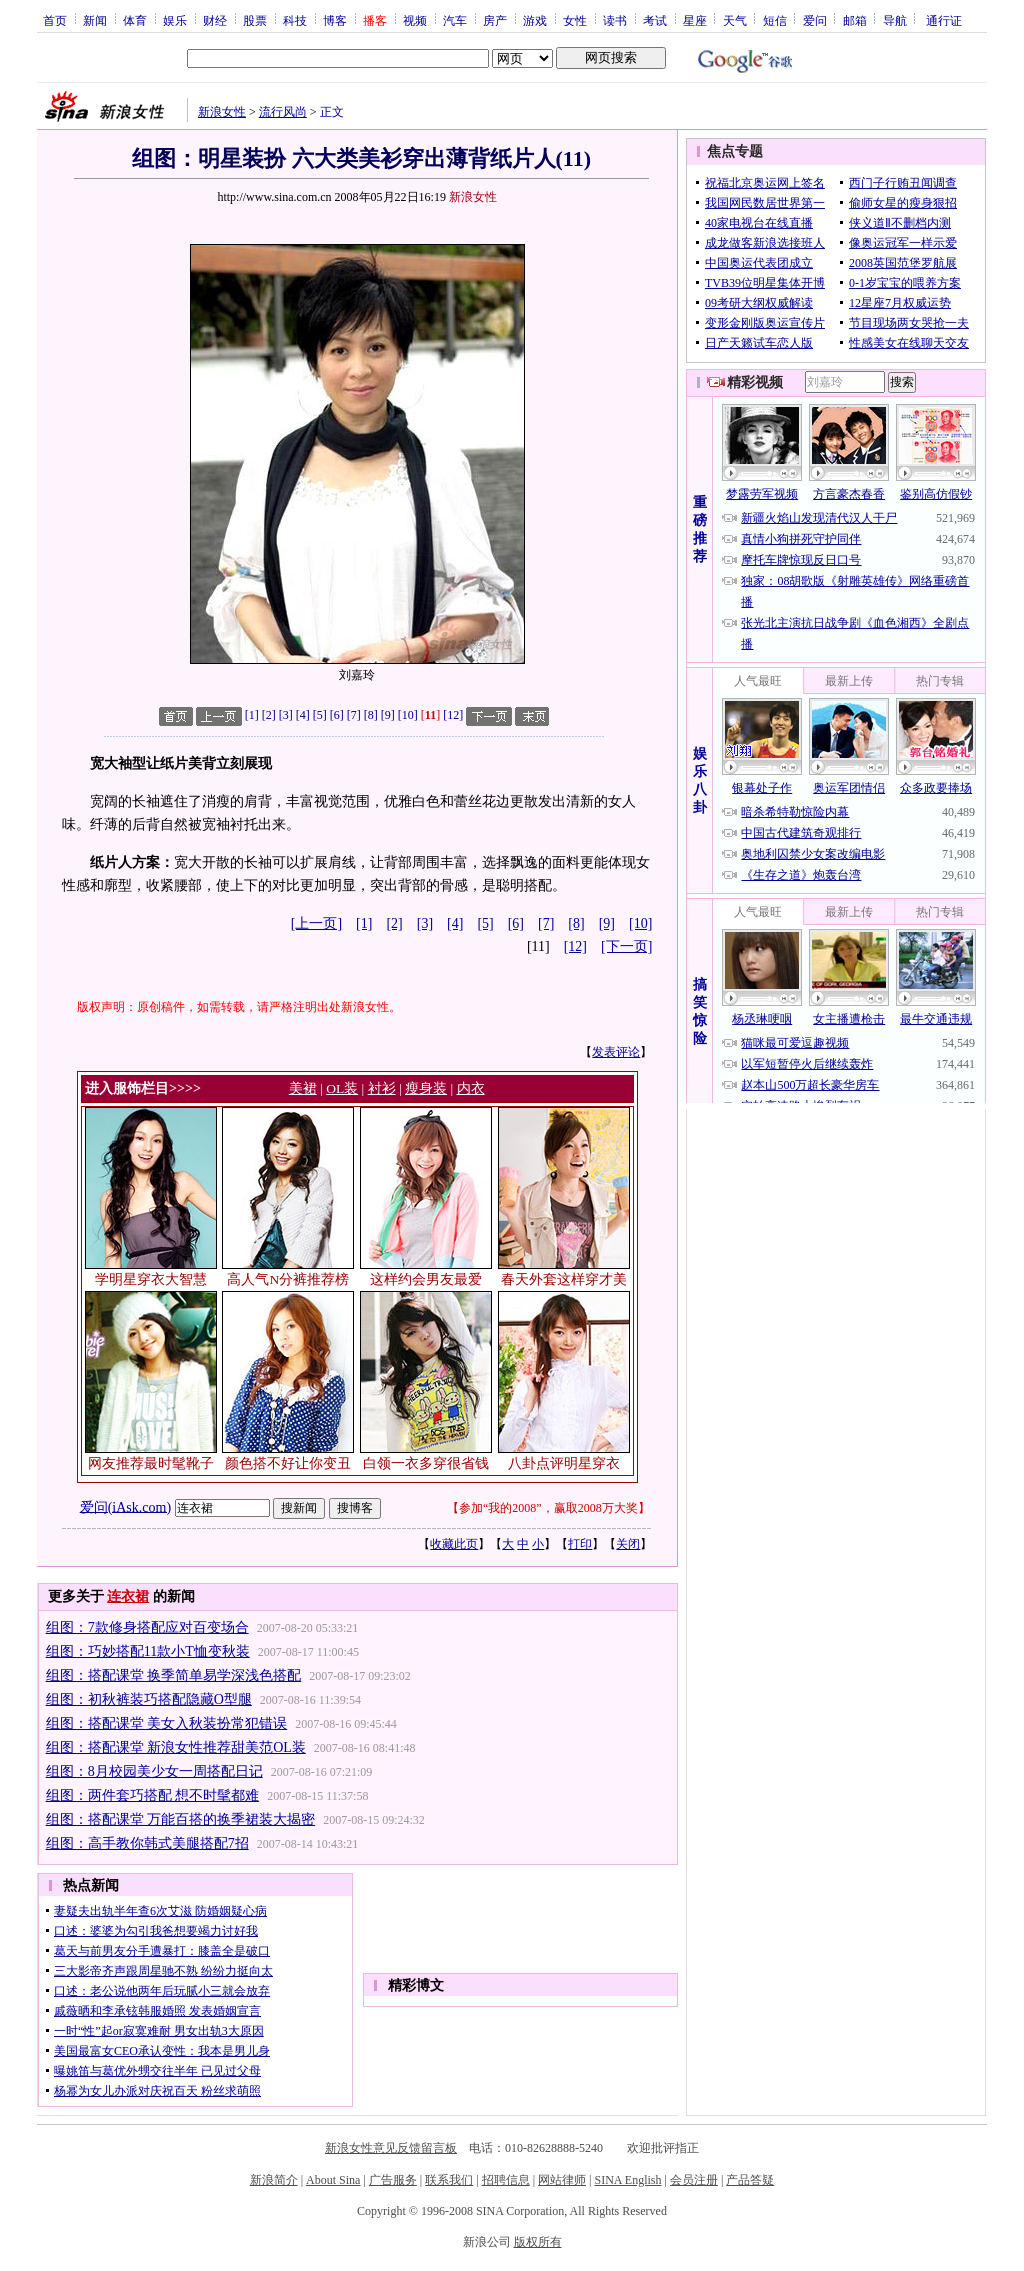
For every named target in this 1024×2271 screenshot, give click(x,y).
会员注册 (694, 2180)
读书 (615, 20)
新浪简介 (274, 2180)
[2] (269, 715)
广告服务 (393, 2180)
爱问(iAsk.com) (125, 1506)
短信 (775, 20)
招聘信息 (506, 2180)
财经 (215, 20)
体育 (135, 20)
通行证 (944, 20)
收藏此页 (454, 1544)
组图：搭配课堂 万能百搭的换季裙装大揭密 (181, 1819)
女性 (575, 20)
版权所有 (538, 2242)
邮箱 (855, 20)
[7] (354, 715)
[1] (252, 715)
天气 (735, 20)
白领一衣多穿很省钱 (426, 1463)
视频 (415, 20)
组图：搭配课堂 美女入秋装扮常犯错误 (167, 1723)
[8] (371, 715)
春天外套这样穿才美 (564, 1279)
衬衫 (382, 1088)
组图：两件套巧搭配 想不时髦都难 (153, 1795)
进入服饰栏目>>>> (143, 1088)
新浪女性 (222, 112)
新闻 (95, 20)
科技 (295, 20)
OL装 (342, 1088)
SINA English (627, 2180)
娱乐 (175, 20)
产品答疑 (750, 2180)
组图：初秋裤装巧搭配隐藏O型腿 (149, 1699)
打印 (580, 1544)
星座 (695, 20)
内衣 (471, 1088)
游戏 (535, 20)
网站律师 (562, 2180)
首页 (55, 20)
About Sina (333, 2180)
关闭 (628, 1544)
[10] (408, 715)
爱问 (815, 20)
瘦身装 (426, 1088)
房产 (495, 20)
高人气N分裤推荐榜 (288, 1279)
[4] (303, 715)
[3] (286, 715)
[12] (453, 715)
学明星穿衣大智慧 (151, 1279)
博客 (335, 20)
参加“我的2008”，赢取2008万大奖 (548, 1508)
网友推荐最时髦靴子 (151, 1463)
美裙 (303, 1088)
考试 (655, 20)
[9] (388, 715)
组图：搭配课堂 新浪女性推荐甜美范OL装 (176, 1747)
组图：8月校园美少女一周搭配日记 (154, 1771)
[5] (320, 715)
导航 (895, 20)
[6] (337, 715)
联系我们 (449, 2180)
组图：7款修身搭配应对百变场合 (147, 1627)
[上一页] (316, 923)
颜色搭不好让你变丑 (288, 1463)
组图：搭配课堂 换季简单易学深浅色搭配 (174, 1675)
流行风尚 (283, 112)
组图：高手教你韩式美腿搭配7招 (147, 1843)
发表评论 (616, 1052)
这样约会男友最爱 (426, 1279)
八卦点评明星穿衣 (564, 1463)
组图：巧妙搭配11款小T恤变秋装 (148, 1651)
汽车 (455, 20)
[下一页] (626, 946)
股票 (255, 20)
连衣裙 (128, 1596)
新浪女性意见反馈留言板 (391, 2148)
